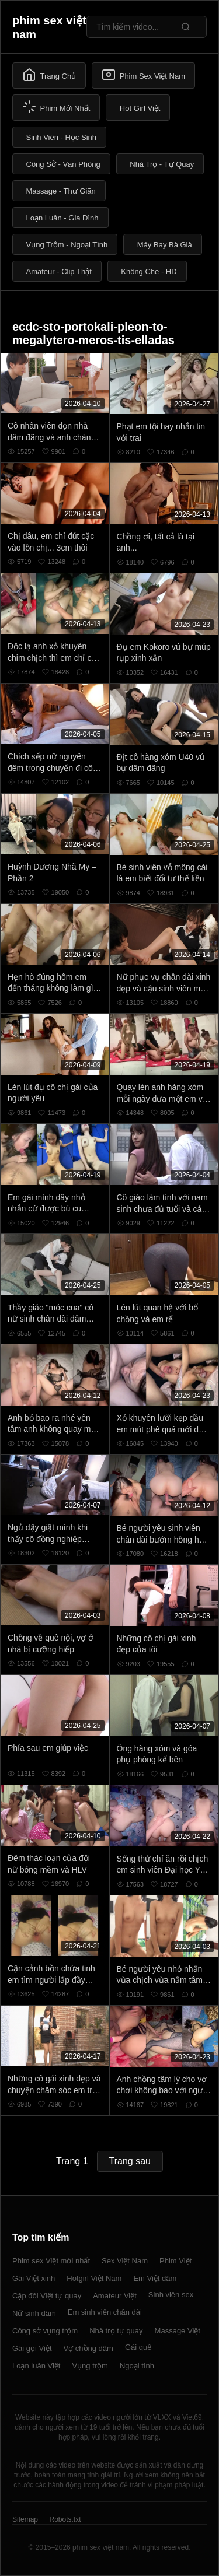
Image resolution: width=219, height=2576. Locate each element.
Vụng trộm (90, 2365)
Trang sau (130, 2161)
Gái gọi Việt (32, 2348)
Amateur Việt (115, 2295)
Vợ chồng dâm (88, 2348)
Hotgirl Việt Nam (94, 2278)
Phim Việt (175, 2260)
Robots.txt (65, 2519)
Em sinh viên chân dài (105, 2312)
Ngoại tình (137, 2365)
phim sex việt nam (49, 27)
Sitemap (25, 2519)
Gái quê (138, 2347)
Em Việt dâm (154, 2278)
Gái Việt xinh (33, 2278)
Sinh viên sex (170, 2294)
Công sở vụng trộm (45, 2330)
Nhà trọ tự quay (115, 2330)
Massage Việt (177, 2330)
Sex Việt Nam (125, 2260)
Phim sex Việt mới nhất (51, 2260)
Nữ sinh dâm (34, 2313)
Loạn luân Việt (36, 2365)
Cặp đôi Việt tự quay (46, 2295)
